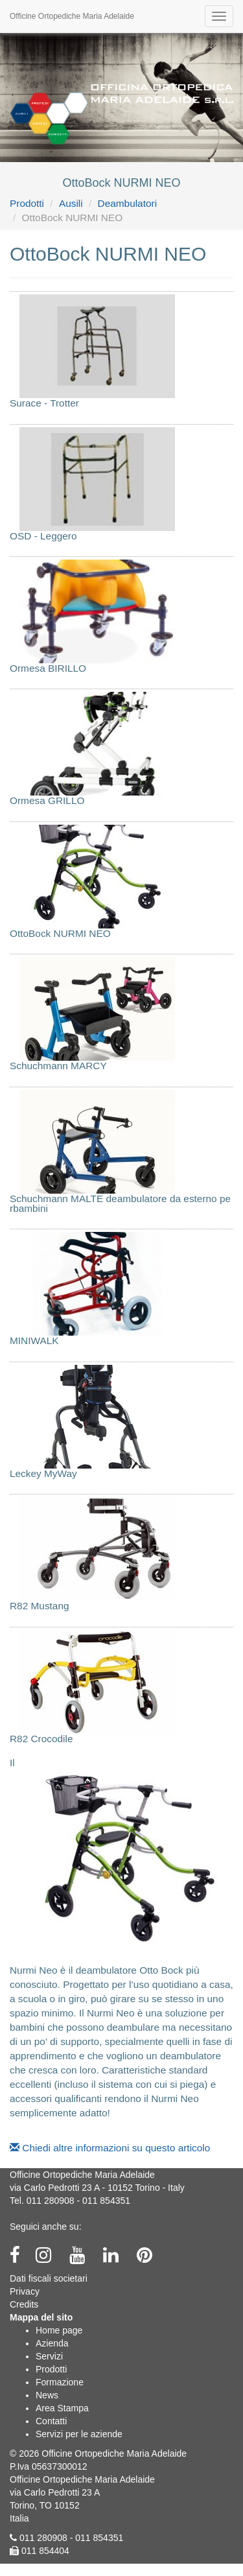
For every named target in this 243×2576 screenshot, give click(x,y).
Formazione (60, 2382)
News (47, 2395)
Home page (59, 2330)
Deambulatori (127, 203)
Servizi (49, 2356)
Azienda (52, 2343)
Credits (24, 2304)
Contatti (51, 2421)
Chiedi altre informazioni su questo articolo (110, 2147)
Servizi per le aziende (79, 2434)
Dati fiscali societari (48, 2278)
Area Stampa (62, 2408)
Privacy (25, 2291)
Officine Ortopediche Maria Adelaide (72, 16)
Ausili (71, 203)
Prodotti (27, 203)
